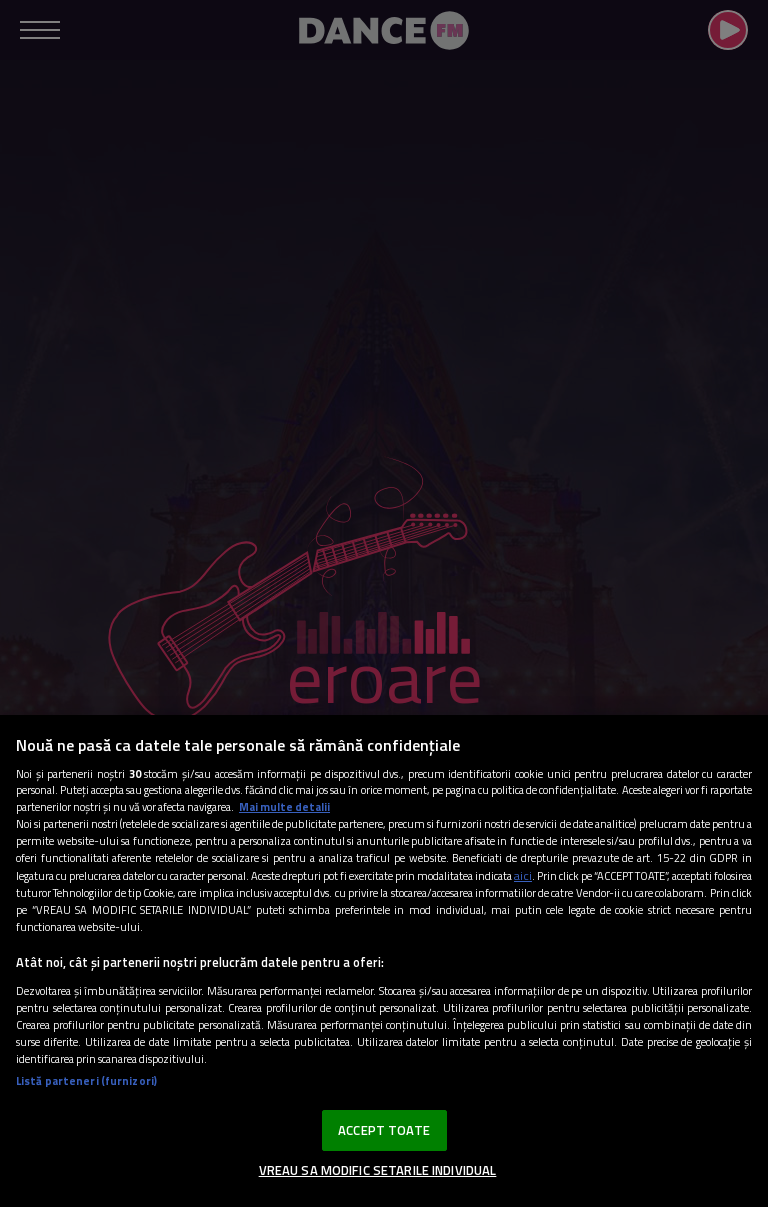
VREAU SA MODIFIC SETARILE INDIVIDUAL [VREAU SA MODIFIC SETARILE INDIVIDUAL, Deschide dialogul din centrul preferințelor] (378, 1170)
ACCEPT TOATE (384, 1130)
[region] (384, 961)
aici (523, 875)
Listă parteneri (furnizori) (86, 1080)
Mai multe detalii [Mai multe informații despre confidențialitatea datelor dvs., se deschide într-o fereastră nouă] (284, 806)
